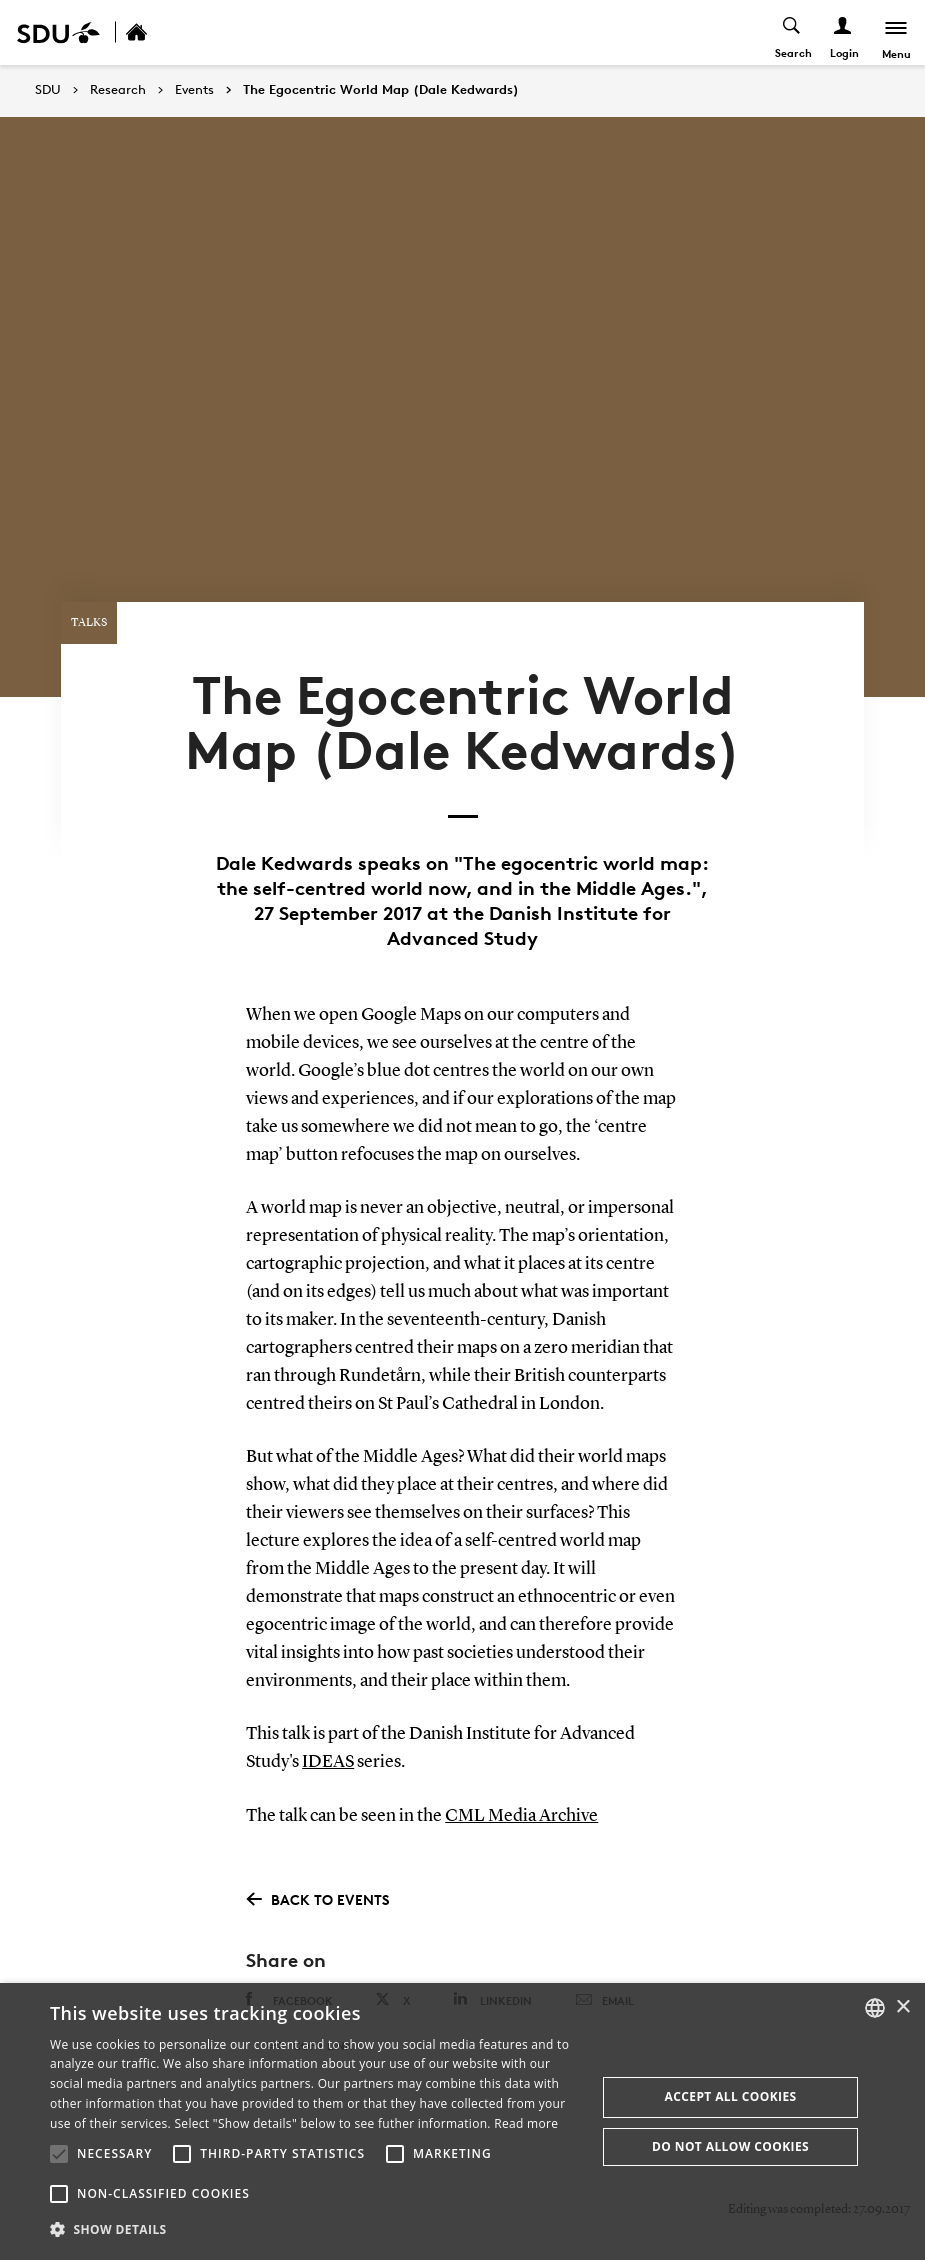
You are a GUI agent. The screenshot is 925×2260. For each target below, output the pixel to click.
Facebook (289, 1974)
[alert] (462, 2121)
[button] (59, 2154)
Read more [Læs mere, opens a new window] (526, 2123)
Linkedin (492, 1973)
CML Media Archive (521, 1791)
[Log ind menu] (841, 32)
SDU (48, 89)
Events (194, 90)
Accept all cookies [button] (730, 2096)
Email (604, 1975)
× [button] (902, 2007)
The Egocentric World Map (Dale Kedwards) (381, 90)
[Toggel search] (790, 32)
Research (118, 90)
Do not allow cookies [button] (730, 2146)
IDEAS (328, 1738)
